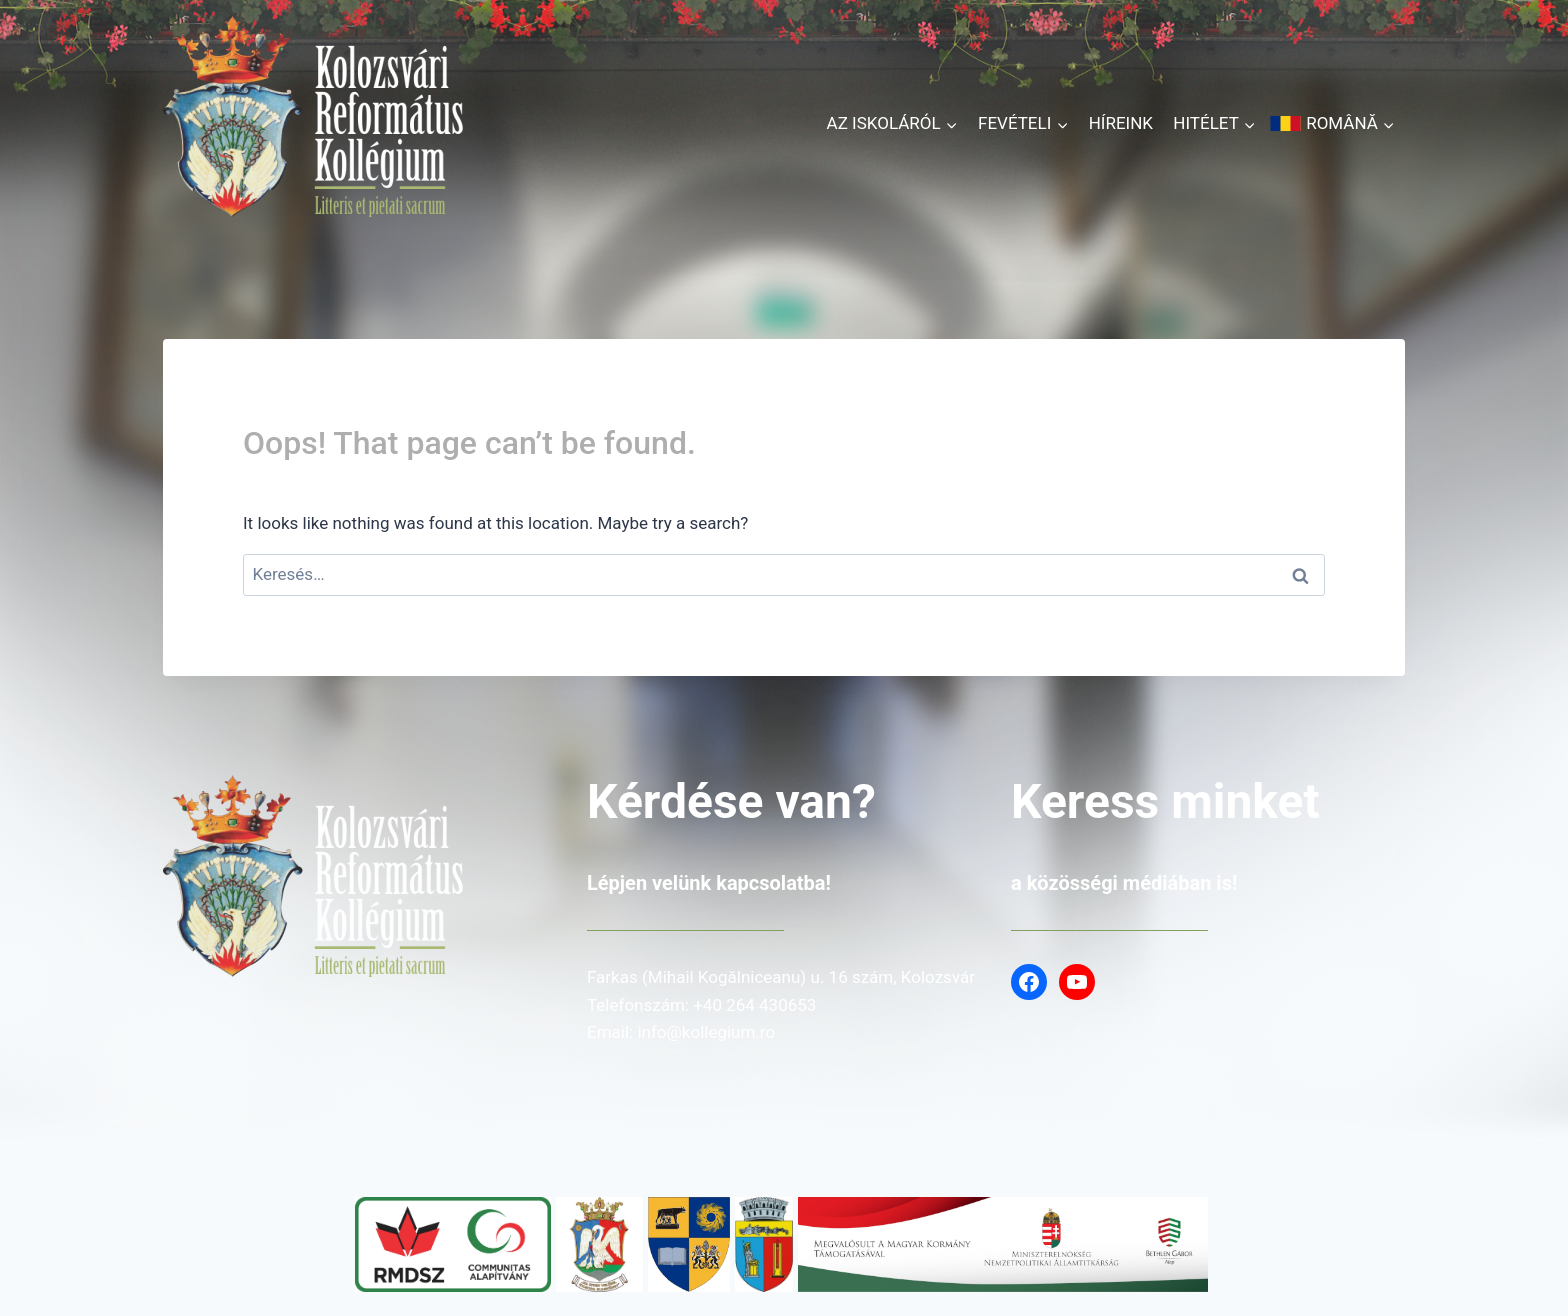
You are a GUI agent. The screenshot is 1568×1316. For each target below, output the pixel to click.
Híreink (1121, 123)
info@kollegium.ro (706, 1032)
